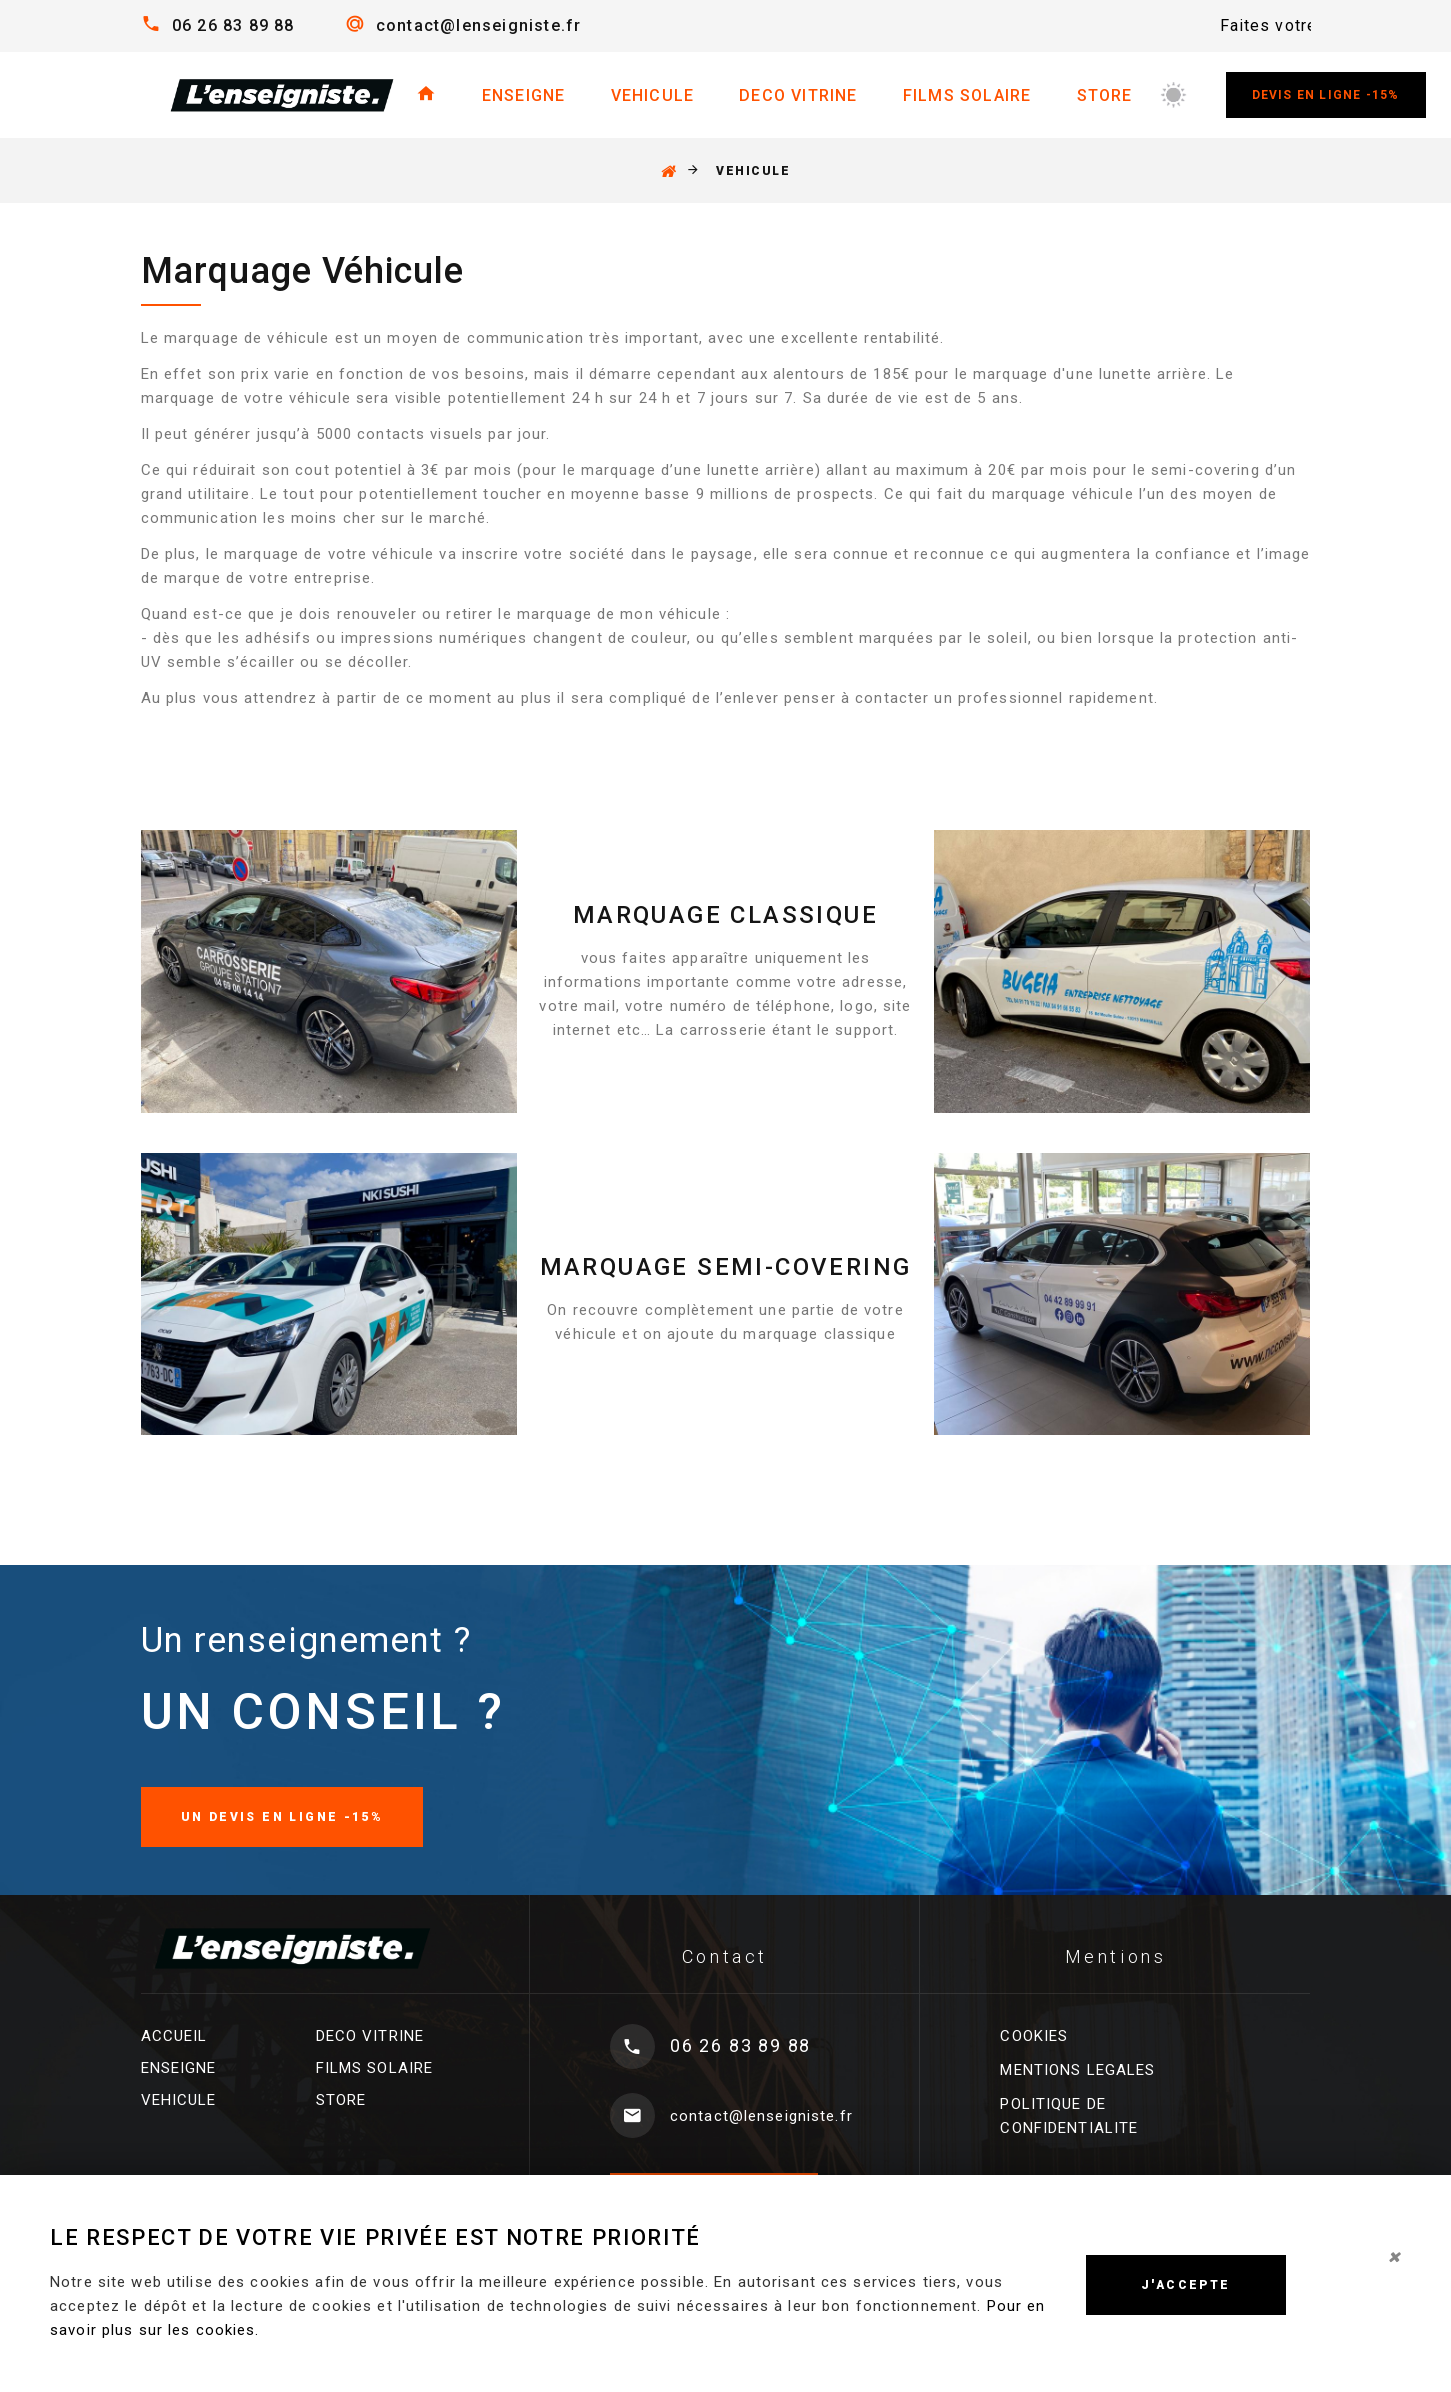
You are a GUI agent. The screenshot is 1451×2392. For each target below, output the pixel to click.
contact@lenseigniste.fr (479, 25)
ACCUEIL (174, 2036)
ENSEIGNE (524, 95)
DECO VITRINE (798, 95)
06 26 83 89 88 (233, 25)
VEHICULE (653, 95)
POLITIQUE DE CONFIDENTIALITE (1069, 2116)
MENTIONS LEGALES (1077, 2070)
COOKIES (1034, 2036)
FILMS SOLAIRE (967, 95)
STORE (1105, 95)
